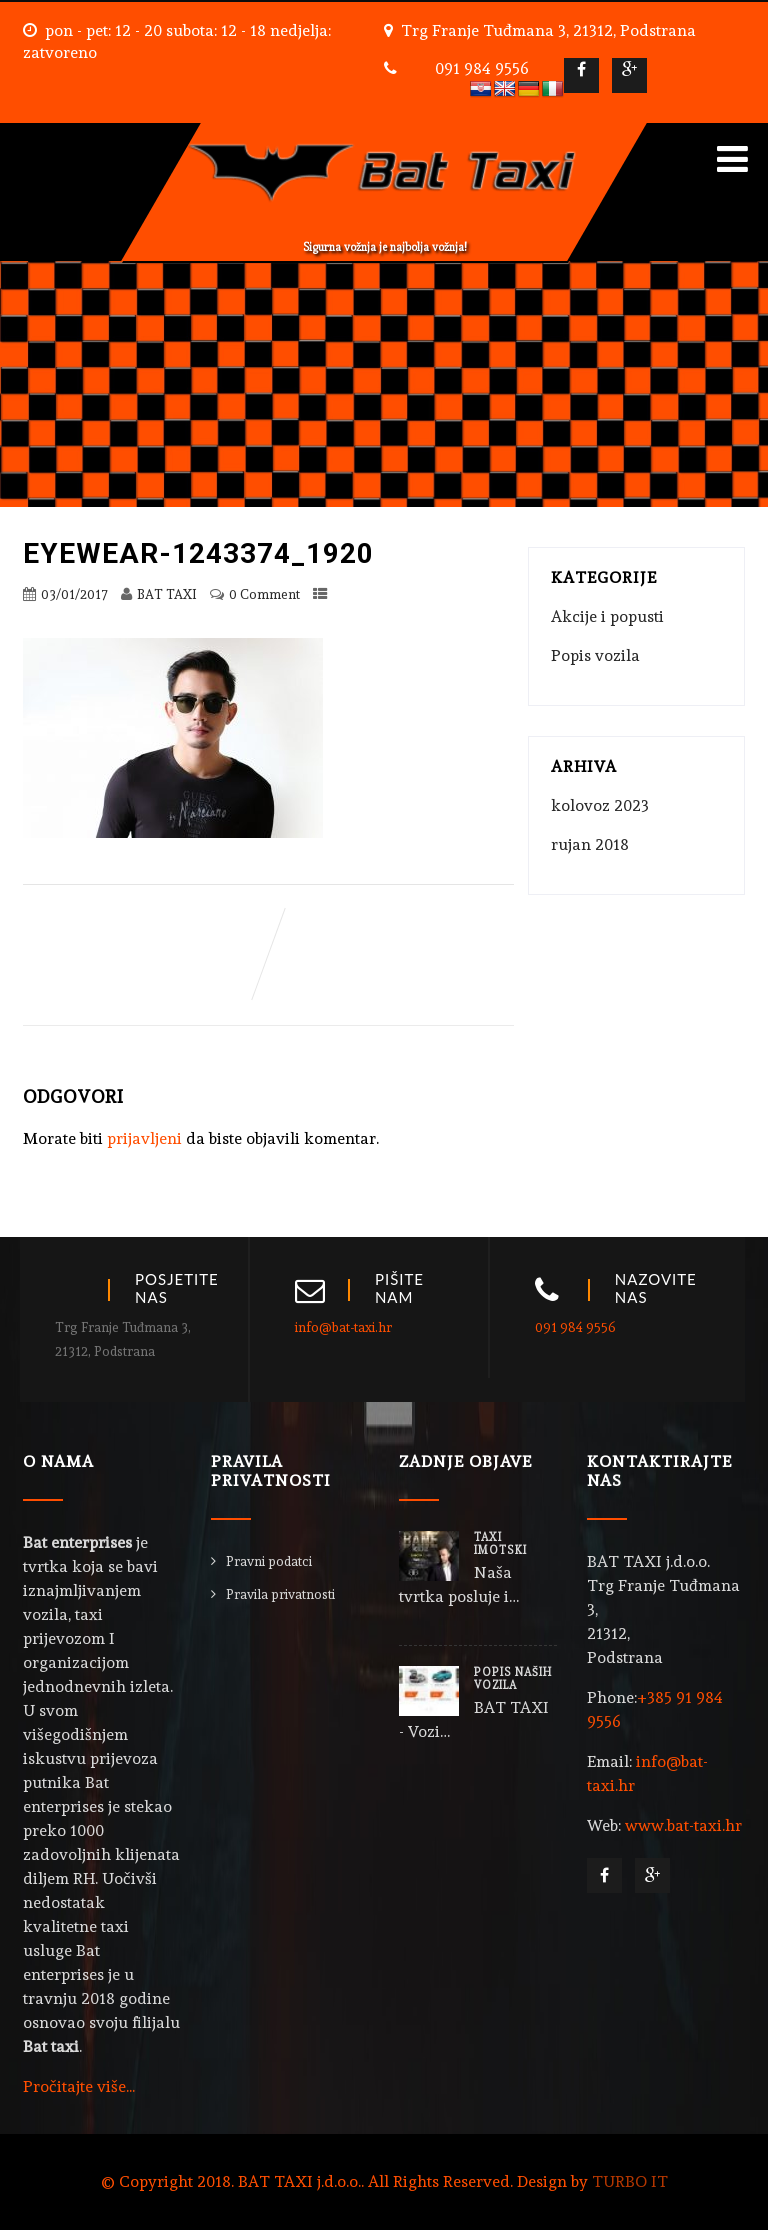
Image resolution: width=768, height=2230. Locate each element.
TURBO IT (630, 2181)
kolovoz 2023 (600, 805)
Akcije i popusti (607, 616)
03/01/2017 (74, 594)
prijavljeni (144, 1138)
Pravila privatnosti (280, 1594)
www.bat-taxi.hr (683, 1825)
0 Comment (264, 594)
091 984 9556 (482, 68)
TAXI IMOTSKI (500, 1544)
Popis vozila (595, 655)
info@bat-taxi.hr (343, 1327)
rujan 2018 (590, 844)
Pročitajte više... (79, 2086)
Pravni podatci (269, 1561)
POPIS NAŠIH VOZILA (513, 1679)
